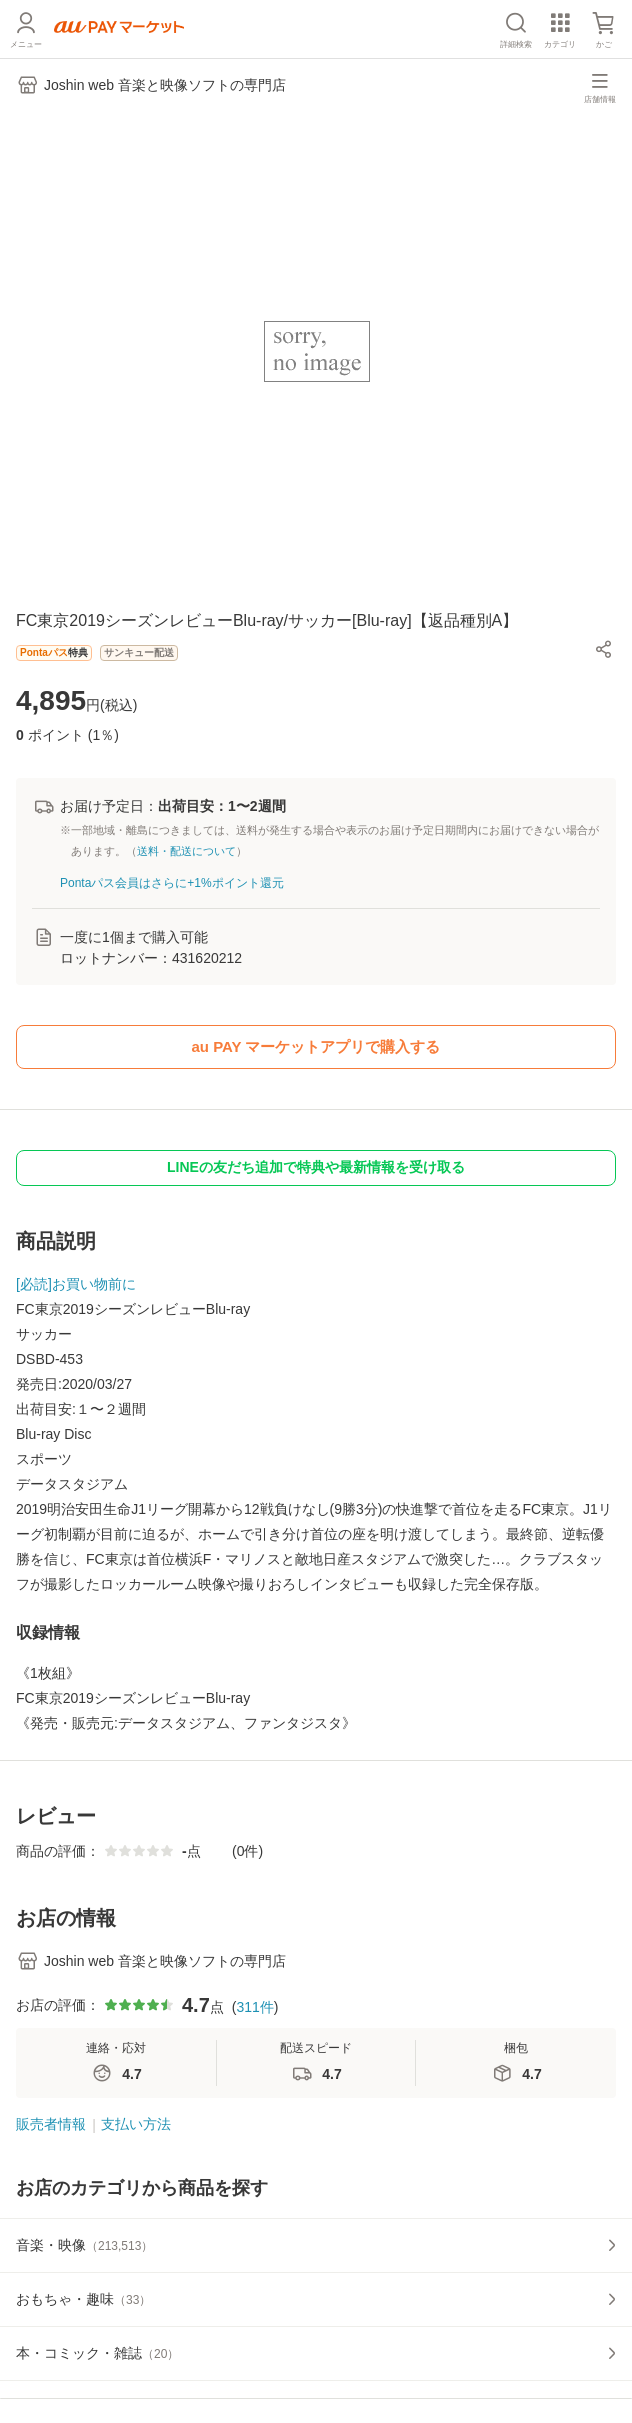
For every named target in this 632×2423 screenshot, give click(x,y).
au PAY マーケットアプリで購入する (316, 1046)
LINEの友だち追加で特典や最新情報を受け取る (316, 1167)
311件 (254, 2007)
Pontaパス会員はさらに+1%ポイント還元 (172, 883)
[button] (604, 649)
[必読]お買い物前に (76, 1284)
